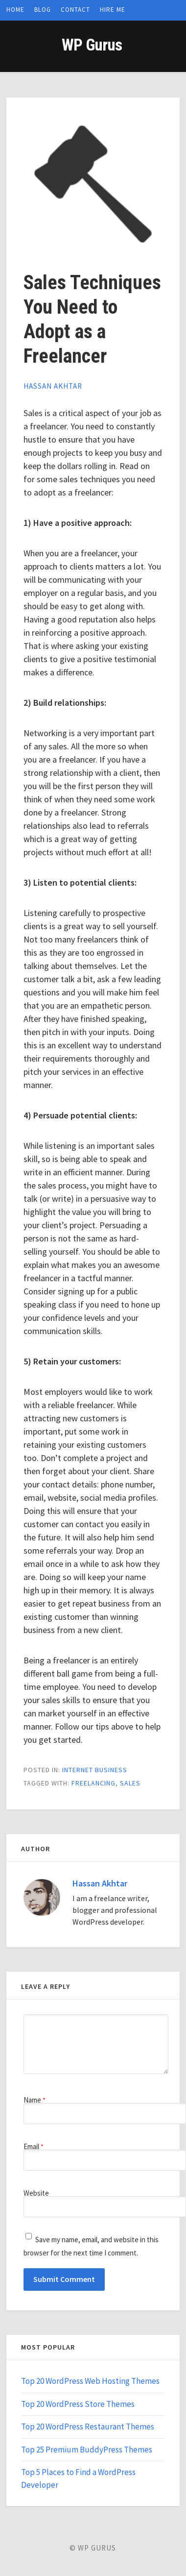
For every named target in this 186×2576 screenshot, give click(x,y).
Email (33, 2146)
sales (130, 1783)
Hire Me (112, 9)
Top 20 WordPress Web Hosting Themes (90, 2381)
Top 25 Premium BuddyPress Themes (86, 2449)
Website (36, 2193)
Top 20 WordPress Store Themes (78, 2404)
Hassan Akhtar (52, 386)
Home (15, 9)
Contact (75, 9)
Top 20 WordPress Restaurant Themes (87, 2426)
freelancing (93, 1783)
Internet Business (94, 1769)
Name (34, 2100)
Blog (42, 9)
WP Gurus (92, 44)
